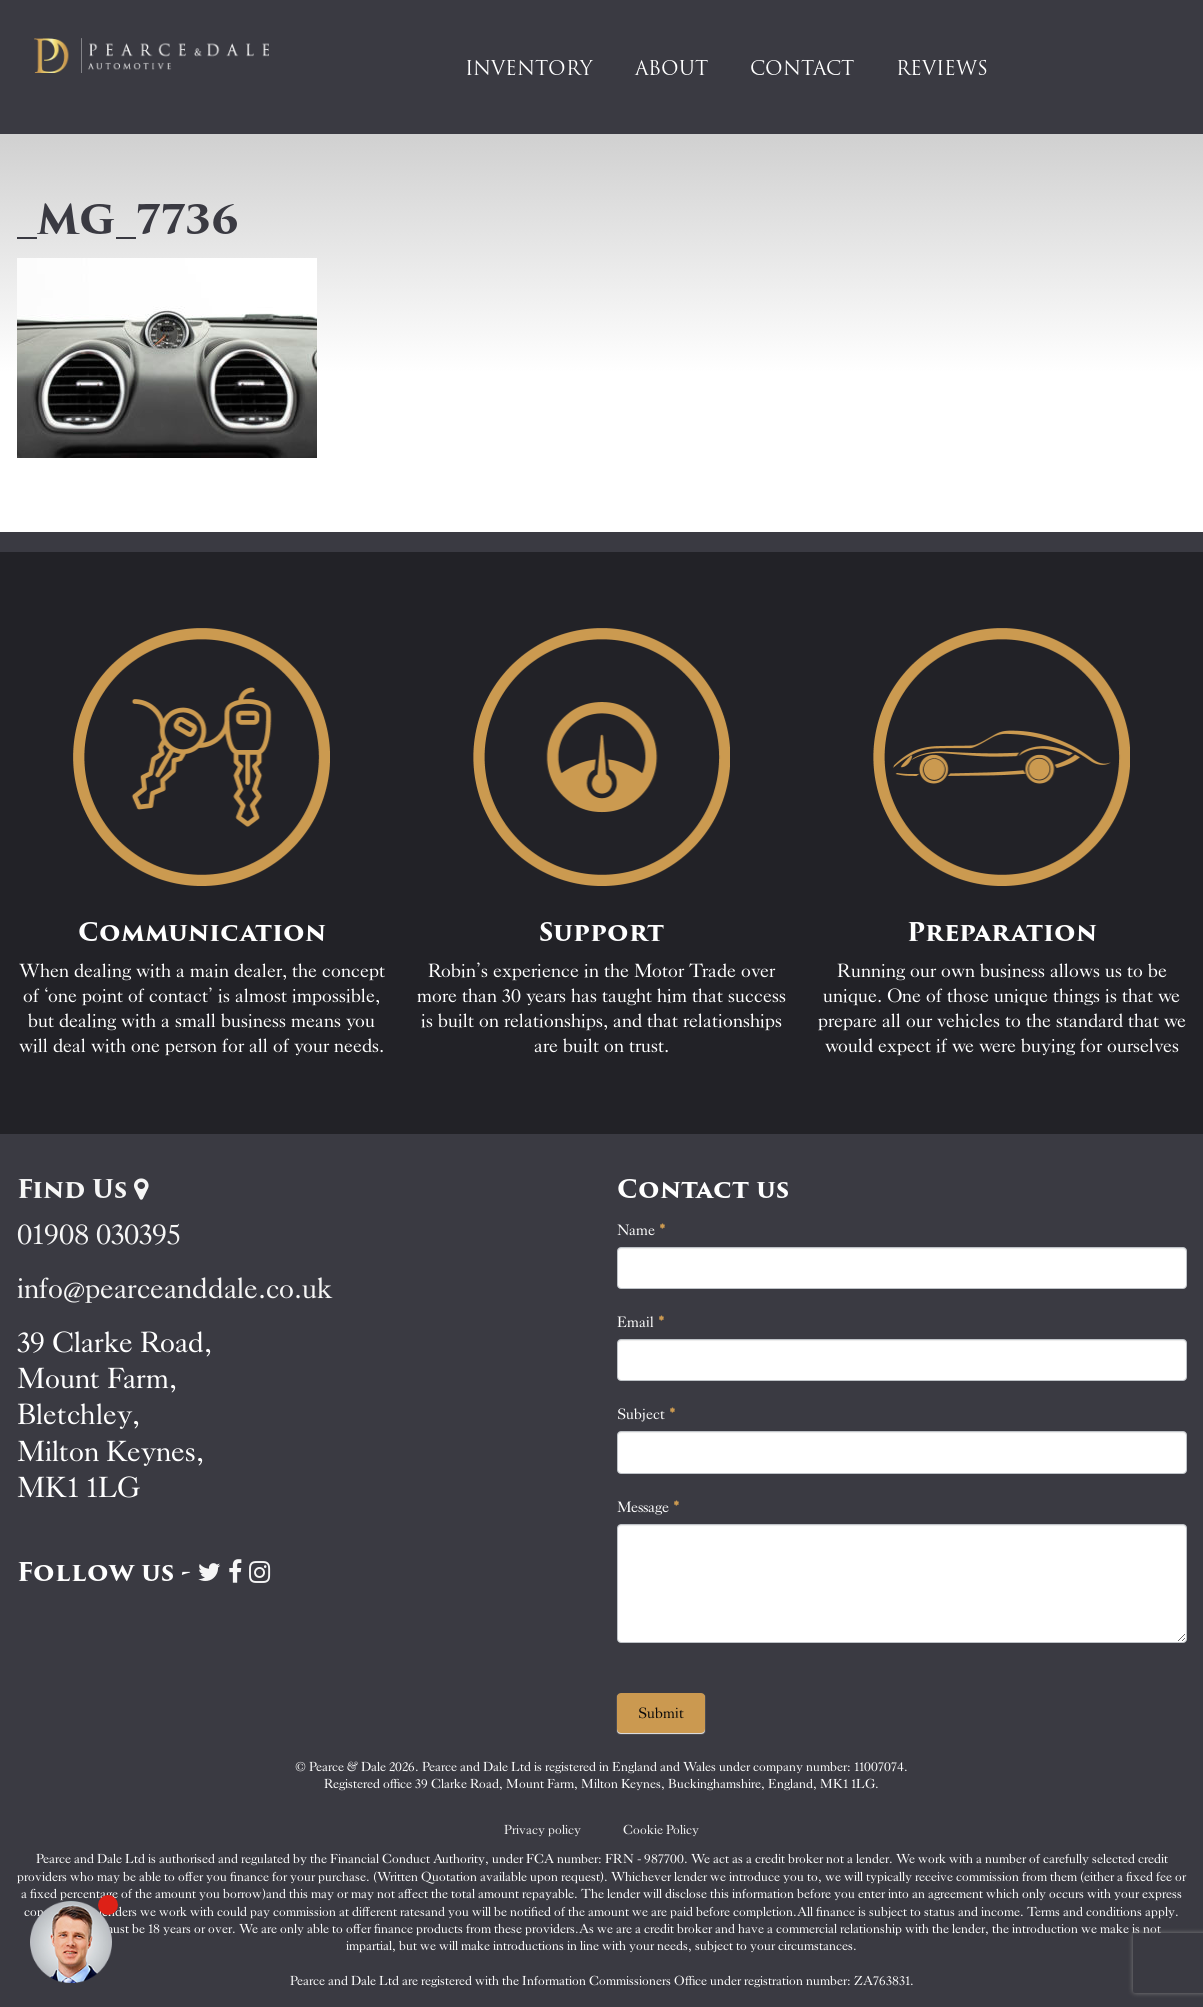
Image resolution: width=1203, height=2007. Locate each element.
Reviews (942, 68)
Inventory (529, 68)
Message (648, 1507)
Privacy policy (542, 1829)
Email (641, 1322)
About (671, 68)
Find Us (82, 1189)
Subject (646, 1414)
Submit (661, 1713)
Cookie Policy (661, 1829)
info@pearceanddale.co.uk (175, 1288)
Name (641, 1230)
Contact (802, 68)
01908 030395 (98, 1234)
